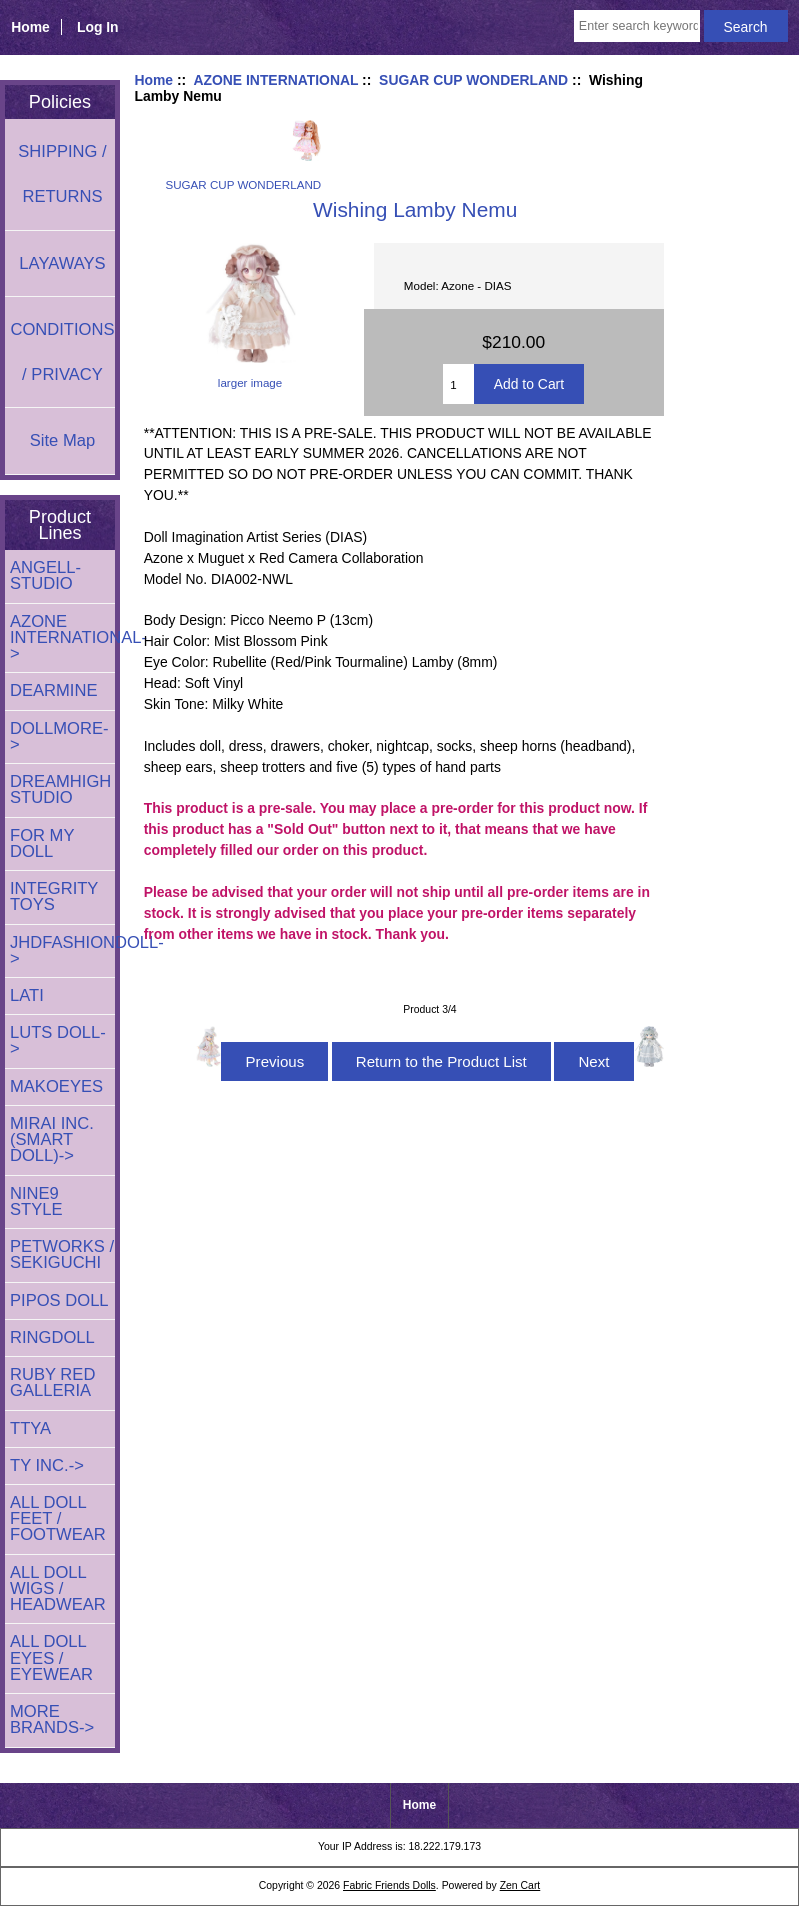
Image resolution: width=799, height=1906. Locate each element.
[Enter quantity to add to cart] (458, 384)
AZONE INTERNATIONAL (275, 80)
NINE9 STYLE (36, 1201)
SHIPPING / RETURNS (62, 174)
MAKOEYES (56, 1086)
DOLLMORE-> (59, 736)
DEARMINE (54, 690)
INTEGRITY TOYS (54, 896)
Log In (98, 27)
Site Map (62, 440)
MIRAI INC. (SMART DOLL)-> (52, 1139)
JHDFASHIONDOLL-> (62, 950)
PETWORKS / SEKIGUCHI (62, 1254)
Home (30, 27)
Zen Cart (520, 1885)
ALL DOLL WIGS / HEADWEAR (58, 1588)
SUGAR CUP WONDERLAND (473, 80)
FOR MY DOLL (42, 843)
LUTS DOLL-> (58, 1040)
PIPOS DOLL (59, 1300)
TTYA (30, 1428)
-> (62, 637)
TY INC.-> (47, 1465)
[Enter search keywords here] (637, 26)
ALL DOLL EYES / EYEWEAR (51, 1657)
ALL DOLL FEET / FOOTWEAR (58, 1518)
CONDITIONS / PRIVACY (62, 352)
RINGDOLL (52, 1337)
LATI (27, 995)
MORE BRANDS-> (52, 1719)
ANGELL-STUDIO (45, 575)
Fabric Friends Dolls (389, 1885)
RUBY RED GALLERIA (52, 1382)
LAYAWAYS (62, 263)
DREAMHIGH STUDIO (60, 789)
